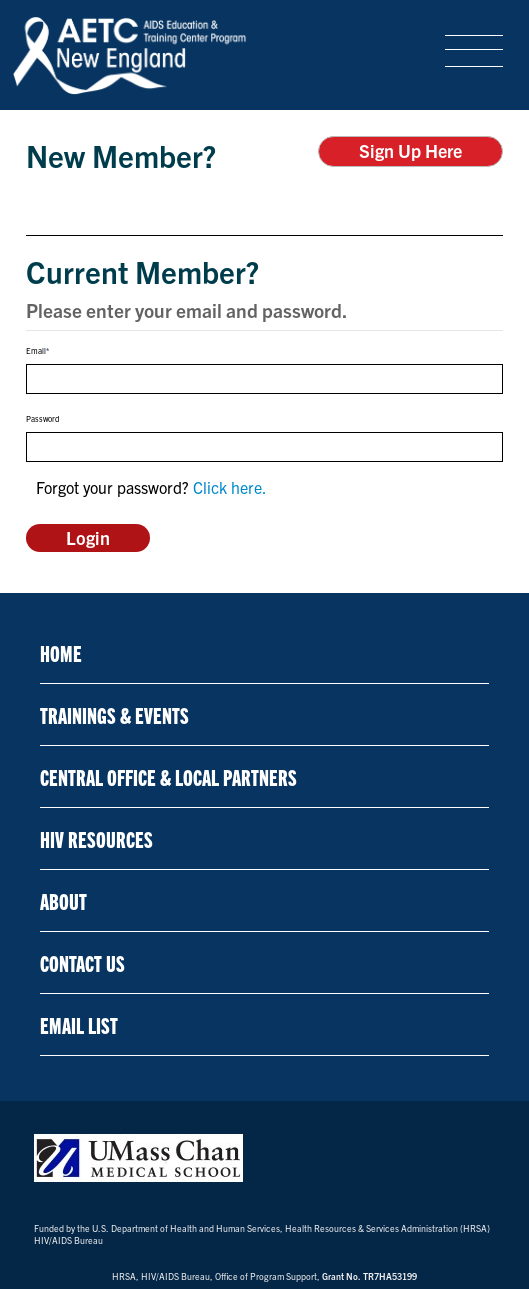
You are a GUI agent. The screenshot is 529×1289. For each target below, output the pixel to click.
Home (61, 652)
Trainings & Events (114, 714)
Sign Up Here (410, 150)
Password (43, 419)
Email (36, 351)
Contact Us (82, 962)
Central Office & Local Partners (168, 776)
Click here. (230, 487)
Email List (79, 1024)
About (63, 900)
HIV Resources (96, 838)
